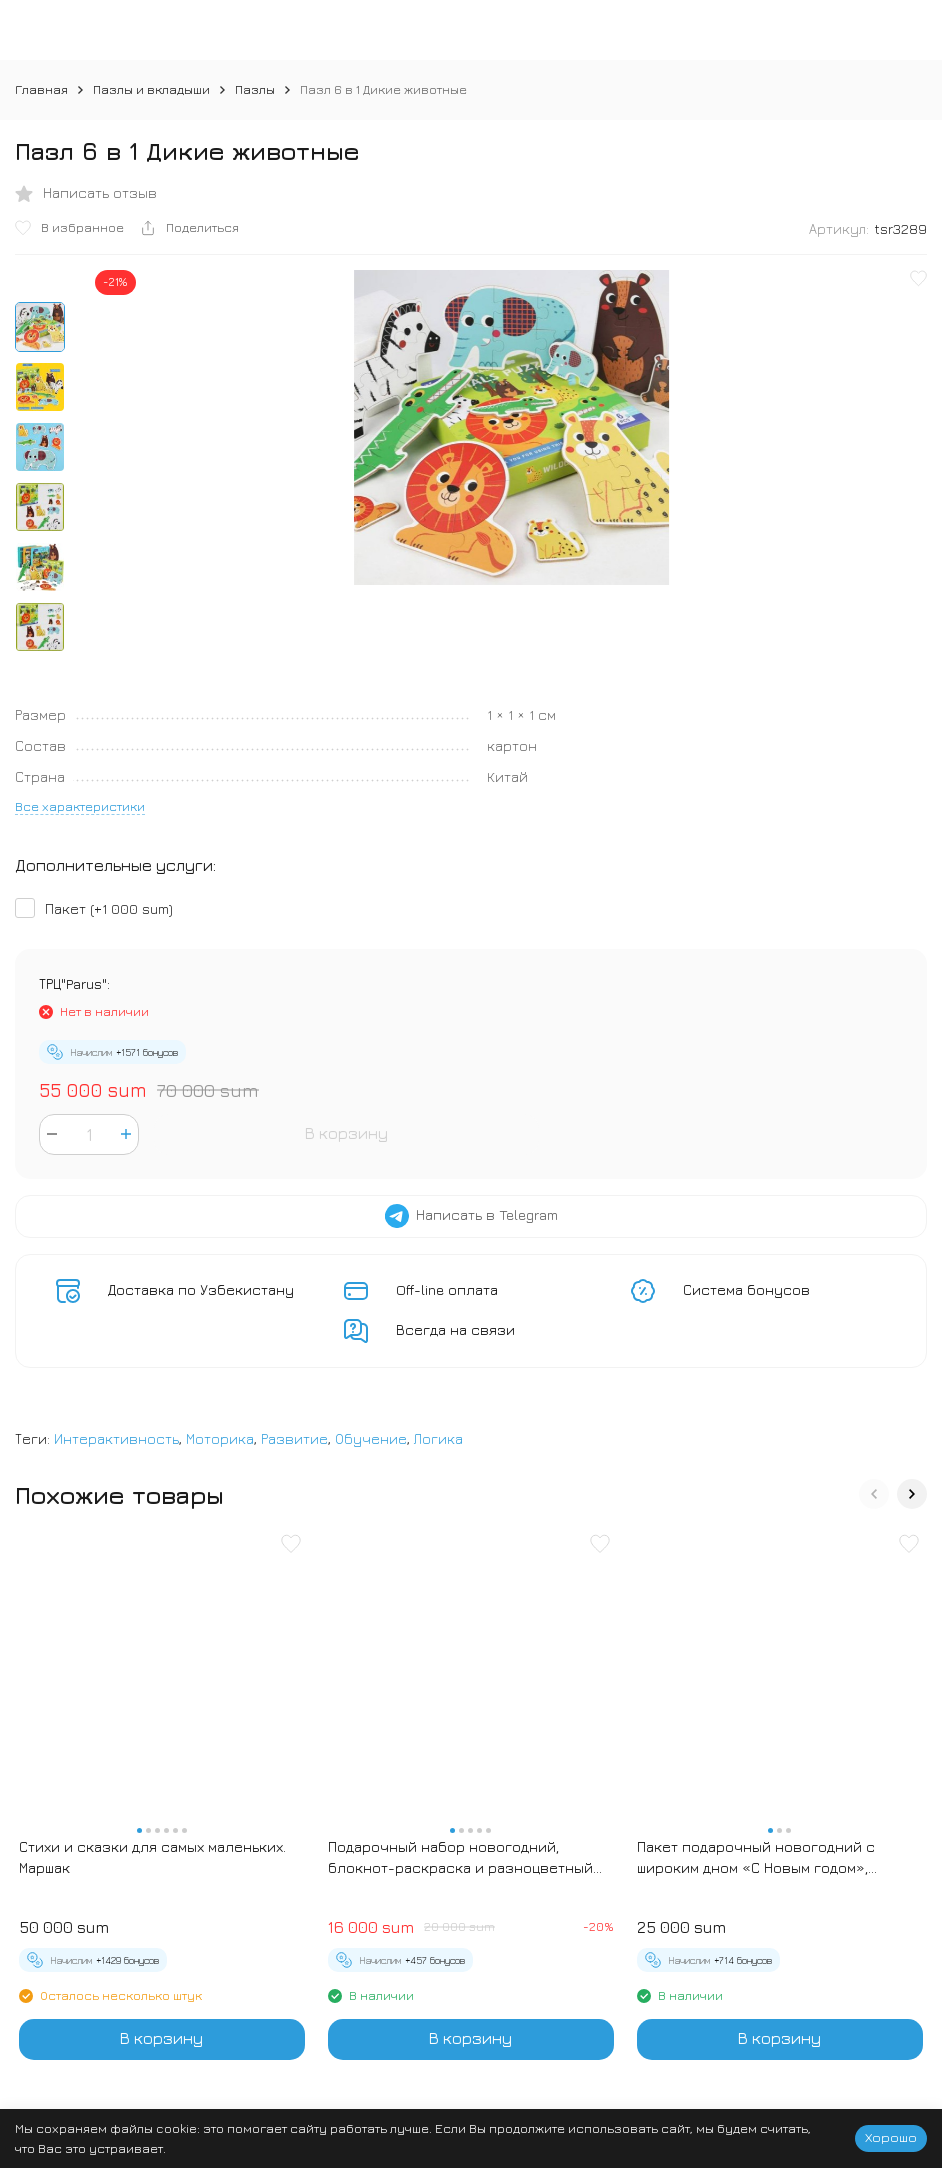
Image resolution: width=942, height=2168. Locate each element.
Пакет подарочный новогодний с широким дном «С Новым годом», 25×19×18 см (756, 1858)
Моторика (220, 1438)
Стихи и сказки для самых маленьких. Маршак (152, 1857)
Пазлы (255, 89)
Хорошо (891, 2137)
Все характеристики (80, 806)
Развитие (294, 1438)
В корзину (346, 1133)
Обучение (371, 1438)
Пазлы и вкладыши (151, 89)
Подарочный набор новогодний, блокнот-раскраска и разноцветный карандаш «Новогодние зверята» (460, 1858)
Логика (438, 1438)
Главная (41, 89)
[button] (874, 1494)
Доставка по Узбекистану (201, 1289)
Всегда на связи (455, 1329)
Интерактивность (116, 1438)
